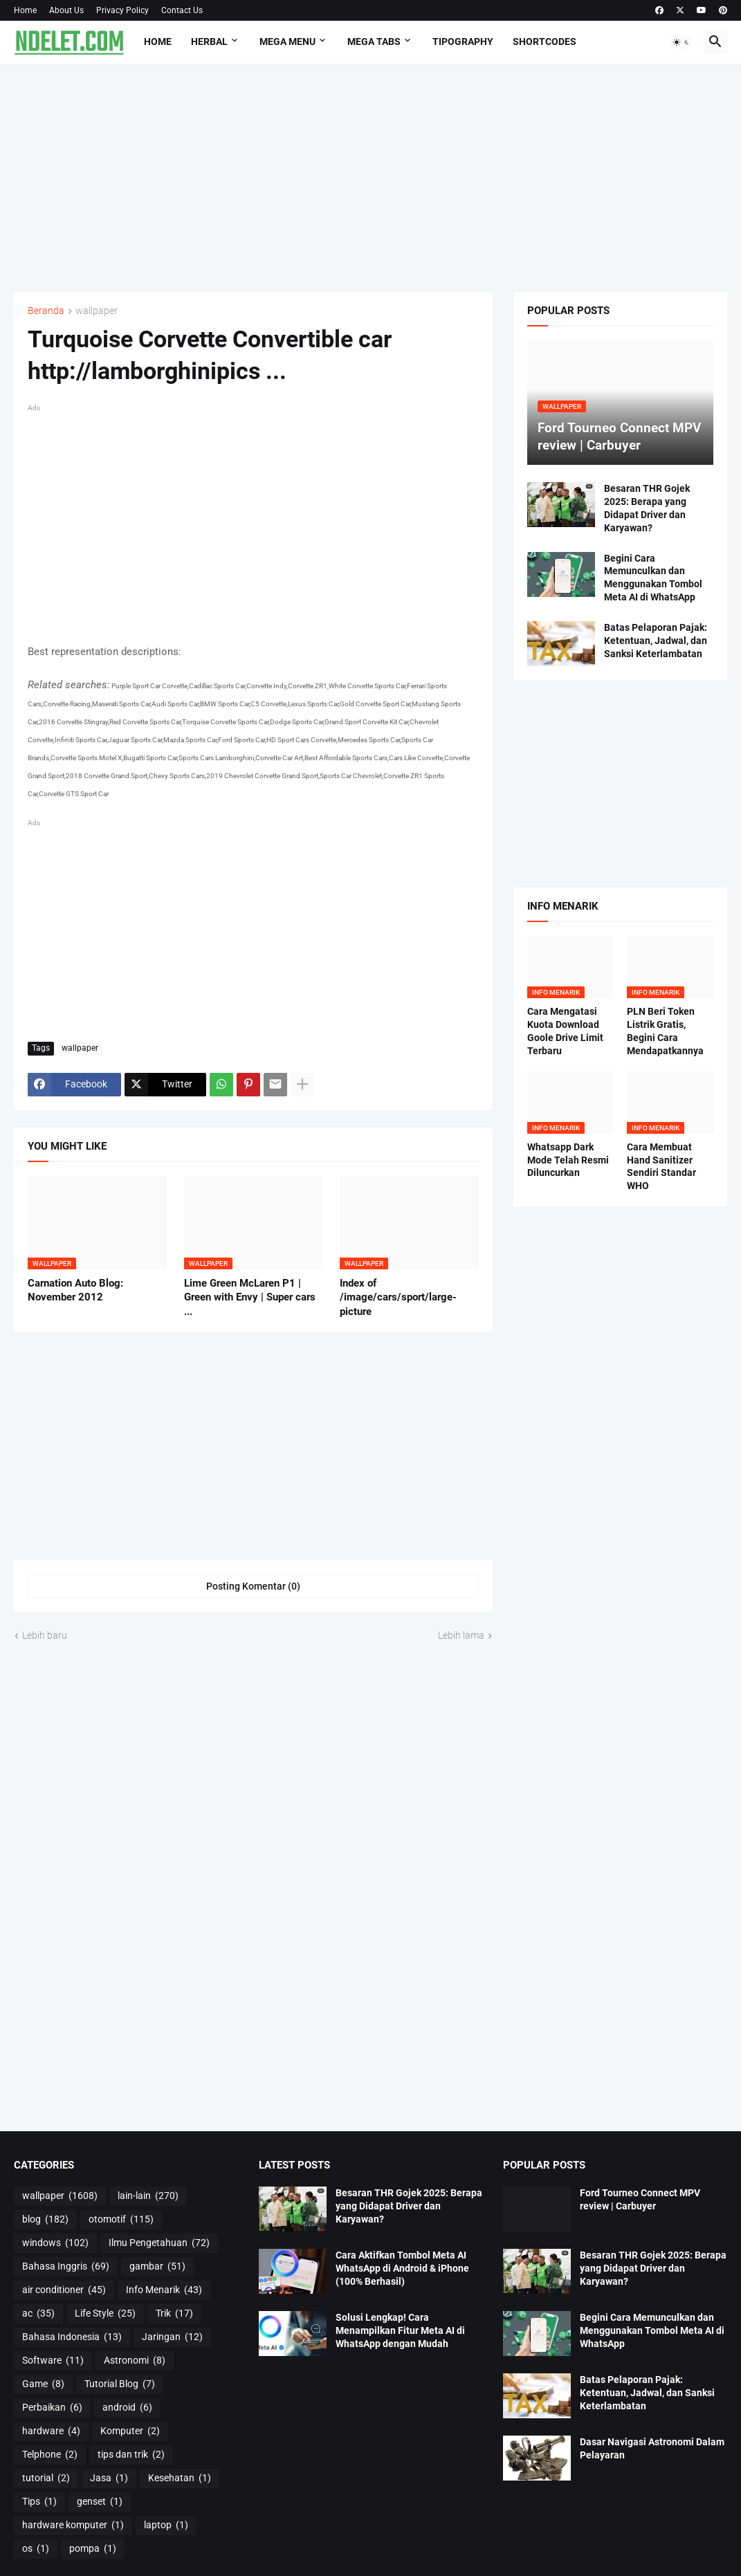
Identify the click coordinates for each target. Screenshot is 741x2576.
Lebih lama (461, 1635)
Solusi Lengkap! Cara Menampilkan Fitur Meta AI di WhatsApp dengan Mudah (400, 2330)
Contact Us (182, 10)
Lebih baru (44, 1635)
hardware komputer (73, 2525)
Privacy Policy (122, 10)
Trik (174, 2314)
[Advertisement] (370, 178)
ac (38, 2314)
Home (25, 10)
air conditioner (64, 2290)
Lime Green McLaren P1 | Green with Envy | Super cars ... (249, 1297)
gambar (157, 2267)
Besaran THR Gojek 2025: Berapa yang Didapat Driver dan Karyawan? (647, 508)
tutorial (46, 2478)
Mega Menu (287, 41)
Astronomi (134, 2361)
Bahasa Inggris (65, 2267)
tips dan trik (131, 2455)
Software (53, 2361)
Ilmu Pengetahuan (159, 2243)
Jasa (109, 2478)
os (35, 2549)
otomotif (121, 2220)
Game (43, 2384)
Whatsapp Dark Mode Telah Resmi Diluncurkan (568, 1160)
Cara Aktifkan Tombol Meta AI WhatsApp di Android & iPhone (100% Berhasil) (402, 2268)
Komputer (130, 2431)
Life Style (105, 2314)
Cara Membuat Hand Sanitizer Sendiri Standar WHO (661, 1166)
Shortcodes (544, 41)
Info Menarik (164, 2290)
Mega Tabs (374, 41)
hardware (51, 2431)
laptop (166, 2525)
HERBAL (209, 41)
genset (99, 2502)
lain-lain (148, 2196)
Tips (39, 2502)
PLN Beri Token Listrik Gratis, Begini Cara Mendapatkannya (665, 1031)
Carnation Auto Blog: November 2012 (75, 1290)
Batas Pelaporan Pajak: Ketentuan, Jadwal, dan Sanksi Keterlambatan (655, 640)
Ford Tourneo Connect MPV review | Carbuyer (640, 2199)
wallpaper (96, 311)
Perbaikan (52, 2408)
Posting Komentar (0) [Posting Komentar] (253, 1586)
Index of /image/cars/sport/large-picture (398, 1297)
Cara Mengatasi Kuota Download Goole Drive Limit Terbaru (565, 1031)
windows (55, 2243)
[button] (681, 42)
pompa (92, 2549)
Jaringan (172, 2337)
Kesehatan (179, 2478)
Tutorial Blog (119, 2384)
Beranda (46, 311)
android (127, 2408)
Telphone (49, 2455)
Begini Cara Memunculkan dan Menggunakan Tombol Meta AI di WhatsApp (653, 578)
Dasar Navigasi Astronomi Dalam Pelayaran (652, 2448)
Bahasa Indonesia (72, 2337)
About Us (66, 10)
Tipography (462, 41)
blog (45, 2220)
